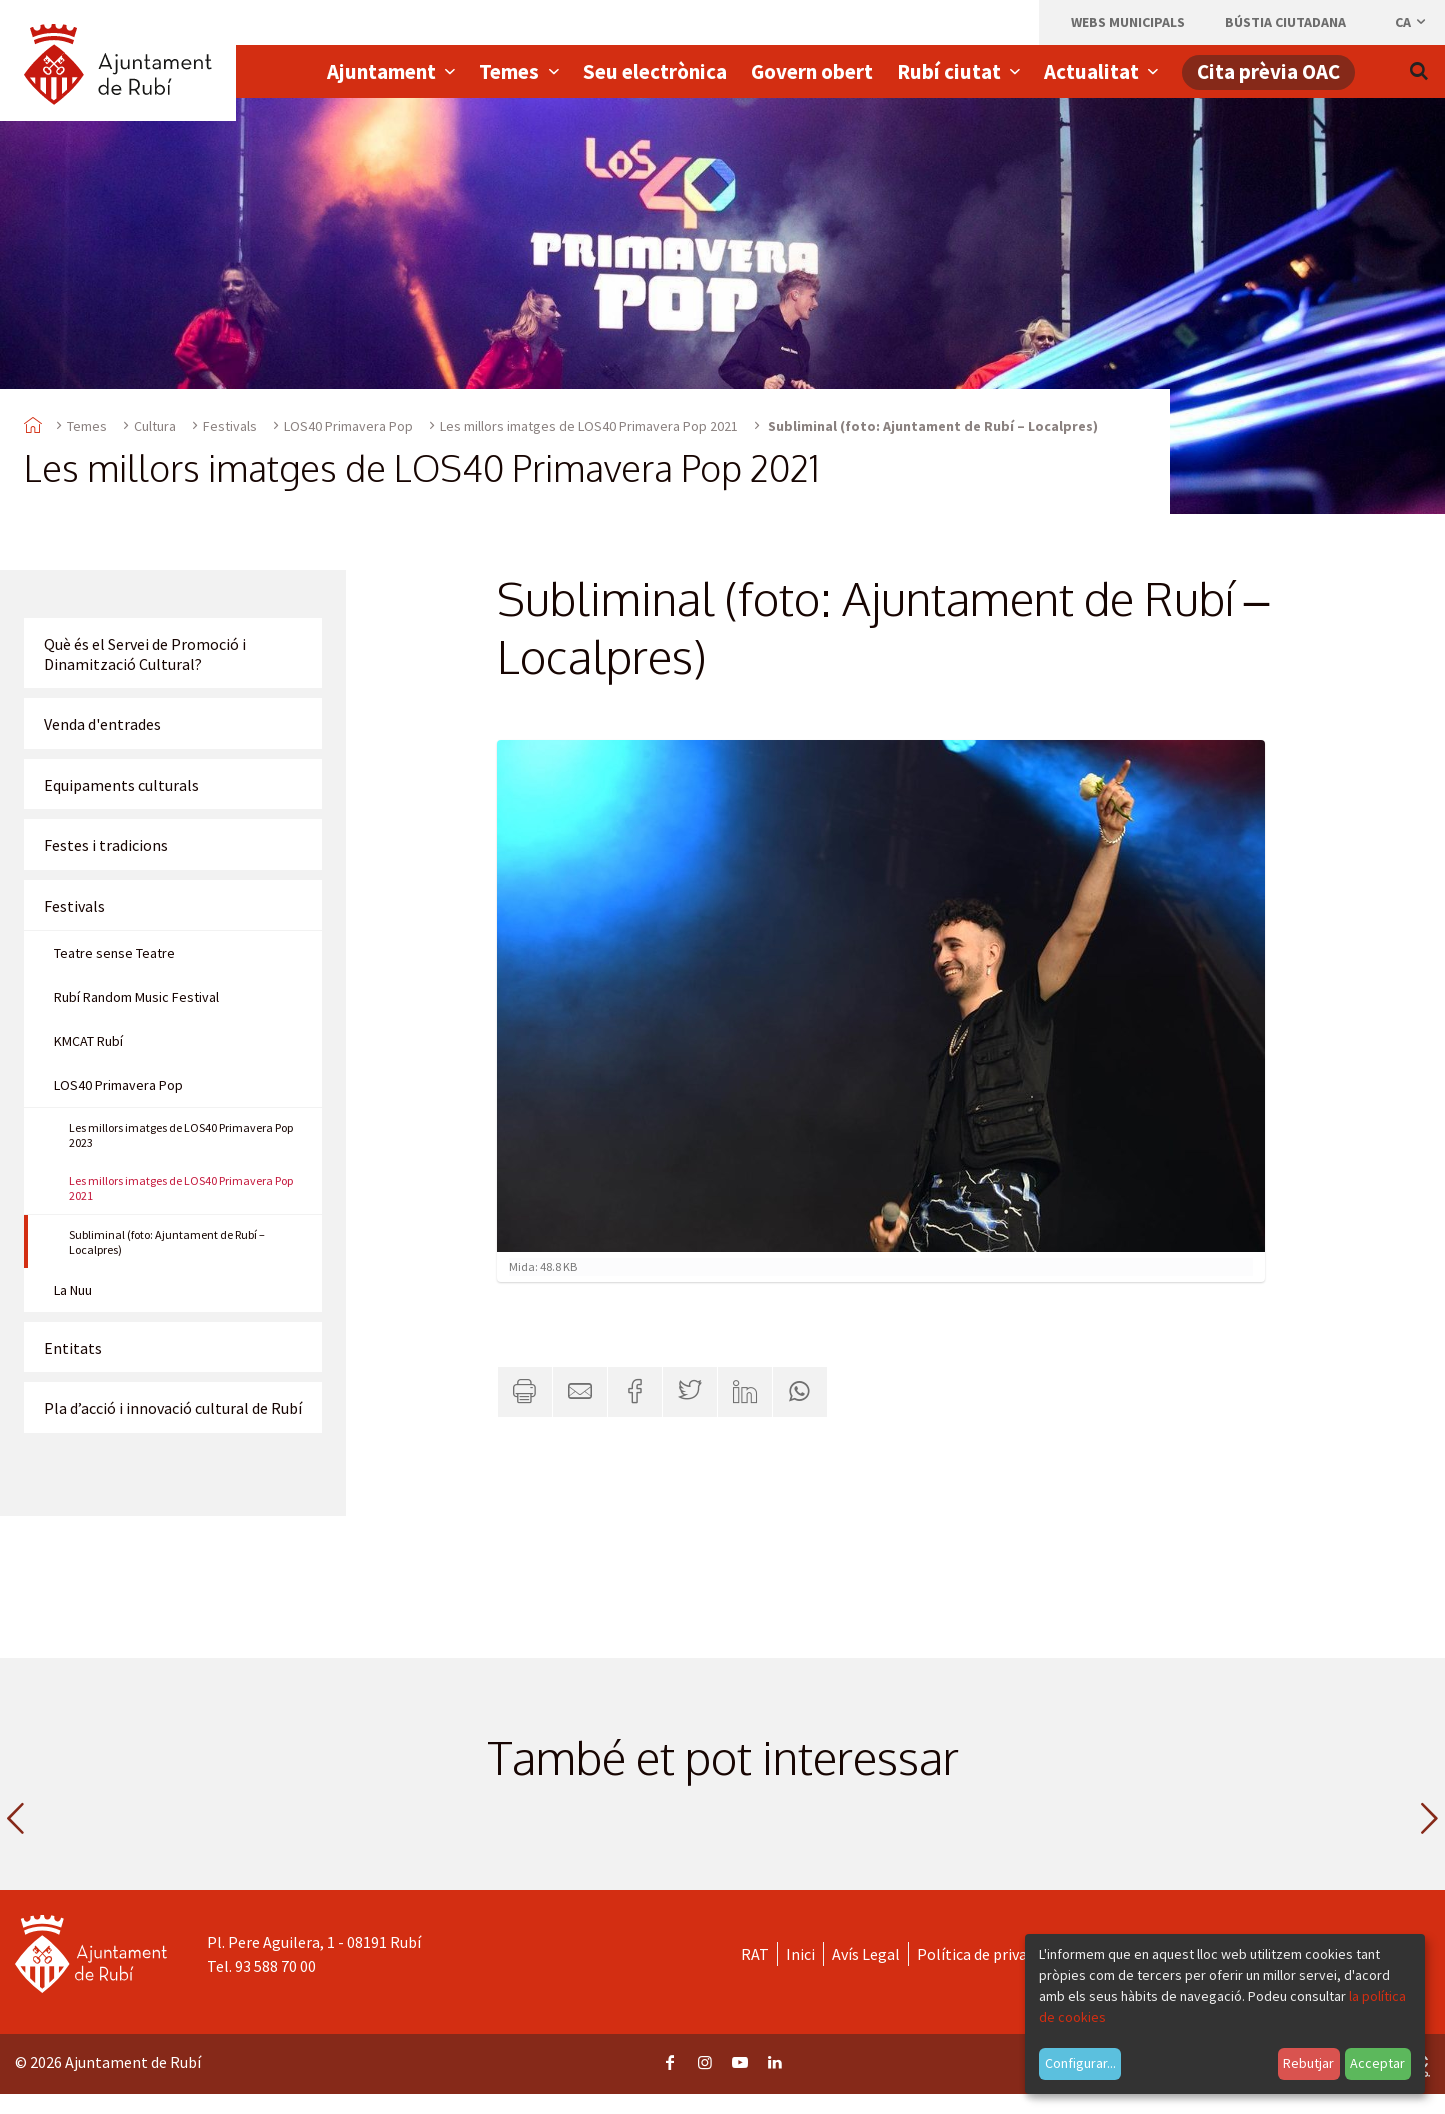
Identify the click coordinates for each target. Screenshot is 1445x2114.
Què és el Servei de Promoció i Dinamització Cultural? (145, 654)
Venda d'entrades (102, 724)
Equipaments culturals (121, 785)
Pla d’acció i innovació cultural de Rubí (173, 1408)
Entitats (73, 1348)
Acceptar (1377, 2063)
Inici (800, 1954)
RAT (755, 1954)
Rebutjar (1308, 2063)
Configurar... (1080, 2063)
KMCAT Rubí (88, 1041)
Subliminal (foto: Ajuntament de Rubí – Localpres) (167, 1242)
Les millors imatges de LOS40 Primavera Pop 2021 (589, 426)
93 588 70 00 (275, 1966)
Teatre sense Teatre (114, 953)
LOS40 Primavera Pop (348, 426)
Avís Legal (866, 1954)
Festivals (230, 426)
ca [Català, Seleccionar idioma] (1411, 22)
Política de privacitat (988, 1954)
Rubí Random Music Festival (136, 997)
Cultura (155, 426)
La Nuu (73, 1290)
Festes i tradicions (106, 845)
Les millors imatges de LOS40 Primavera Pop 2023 (181, 1135)
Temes (87, 426)
